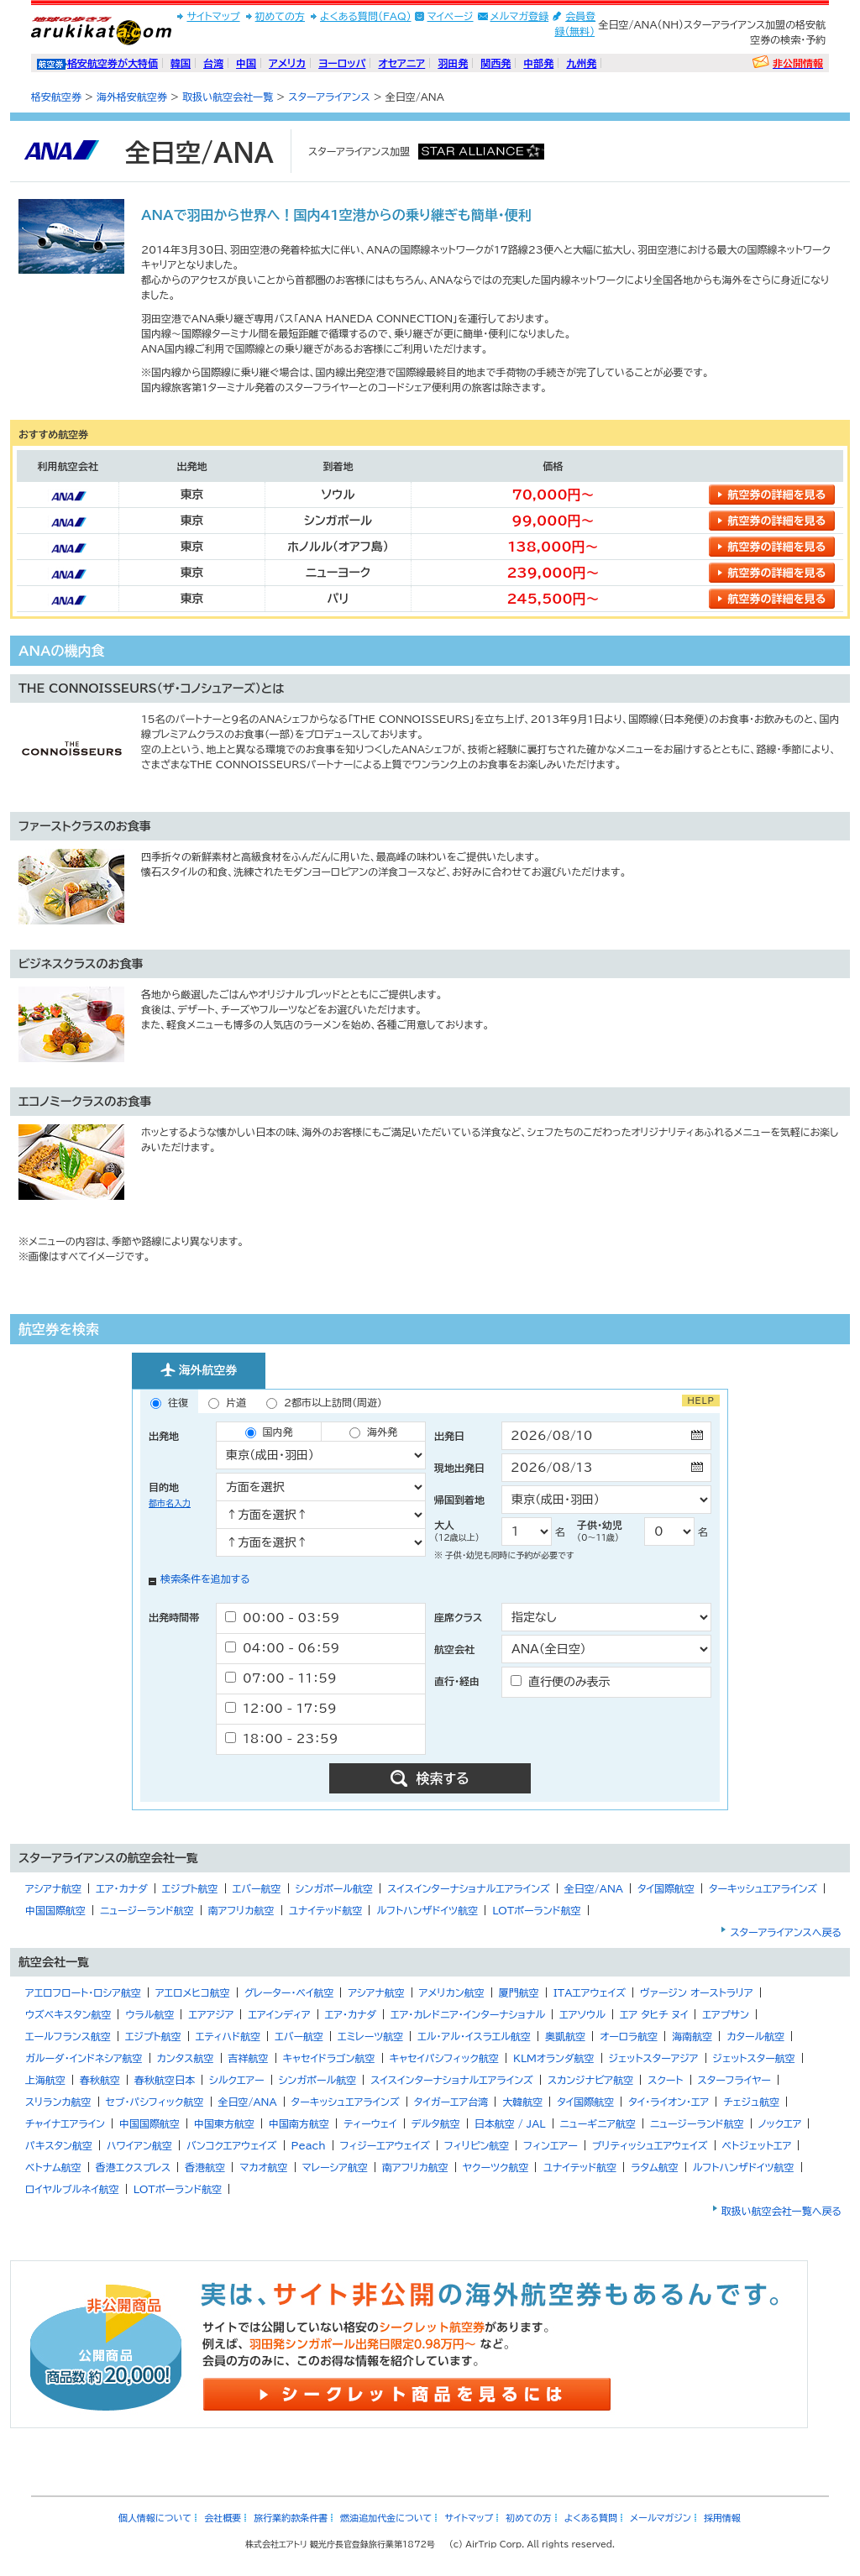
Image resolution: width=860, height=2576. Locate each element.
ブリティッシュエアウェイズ (650, 2145)
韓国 (180, 63)
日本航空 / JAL (510, 2123)
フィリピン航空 (476, 2145)
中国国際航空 (55, 1910)
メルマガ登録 (519, 16)
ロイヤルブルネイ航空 (72, 2189)
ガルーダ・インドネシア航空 (84, 2058)
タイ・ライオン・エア (668, 2102)
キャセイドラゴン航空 (329, 2058)
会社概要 (222, 2517)
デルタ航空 (436, 2123)
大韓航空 (522, 2102)
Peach (308, 2145)
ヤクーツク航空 (496, 2167)
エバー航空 (257, 1888)
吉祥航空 (248, 2058)
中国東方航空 (224, 2123)
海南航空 (692, 2036)
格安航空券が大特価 (112, 63)
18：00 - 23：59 (281, 1738)
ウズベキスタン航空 (68, 2014)
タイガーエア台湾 (451, 2102)
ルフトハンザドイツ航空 (427, 1910)
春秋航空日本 (164, 2080)
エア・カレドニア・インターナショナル (468, 2014)
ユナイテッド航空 (326, 1910)
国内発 (269, 1432)
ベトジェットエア (757, 2145)
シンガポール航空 (335, 1888)
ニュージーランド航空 (147, 1910)
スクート (665, 2080)
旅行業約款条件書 (291, 2517)
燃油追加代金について (386, 2517)
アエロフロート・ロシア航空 (83, 1992)
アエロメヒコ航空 (192, 1992)
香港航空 (205, 2167)
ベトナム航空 (53, 2167)
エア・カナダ (121, 1888)
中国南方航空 (299, 2123)
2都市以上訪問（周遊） (324, 1403)
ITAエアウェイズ (589, 1992)
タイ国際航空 (666, 1888)
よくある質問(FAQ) (366, 16)
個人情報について (154, 2517)
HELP (701, 1400)
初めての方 (280, 16)
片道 (227, 1403)
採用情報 (722, 2517)
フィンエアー (550, 2145)
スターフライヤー (734, 2080)
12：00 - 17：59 (281, 1708)
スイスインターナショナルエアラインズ (468, 1888)
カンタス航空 (185, 2058)
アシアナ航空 (53, 1888)
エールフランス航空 (68, 2036)
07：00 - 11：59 (281, 1678)
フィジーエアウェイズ (385, 2145)
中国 (246, 63)
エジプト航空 (190, 1888)
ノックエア (780, 2123)
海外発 (373, 1432)
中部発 (538, 63)
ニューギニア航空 (598, 2123)
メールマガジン (660, 2517)
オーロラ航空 (629, 2036)
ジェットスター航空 (754, 2058)
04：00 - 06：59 (282, 1647)
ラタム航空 (655, 2167)
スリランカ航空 (58, 2102)
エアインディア (279, 2014)
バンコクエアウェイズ (231, 2145)
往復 (169, 1403)
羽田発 (453, 63)
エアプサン (725, 2014)
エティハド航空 (228, 2036)
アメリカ (287, 63)
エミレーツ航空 (370, 2036)
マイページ (450, 16)
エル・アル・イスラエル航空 (474, 2036)
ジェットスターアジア (654, 2058)
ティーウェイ (369, 2123)
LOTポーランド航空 (536, 1910)
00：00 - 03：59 (282, 1617)
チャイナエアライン (65, 2123)
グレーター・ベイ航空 (289, 1992)
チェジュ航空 (751, 2102)
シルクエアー (237, 2080)
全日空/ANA (593, 1888)
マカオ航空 (263, 2167)
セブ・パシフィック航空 (155, 2102)
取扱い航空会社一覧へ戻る (781, 2211)
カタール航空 (755, 2036)
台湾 (213, 63)
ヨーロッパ (341, 63)
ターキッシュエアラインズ (763, 1888)
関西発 (495, 63)
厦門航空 (519, 1992)
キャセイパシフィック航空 (444, 2058)
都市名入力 (170, 1503)
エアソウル (582, 2014)
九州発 (581, 63)
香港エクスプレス (133, 2167)
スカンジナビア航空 (590, 2080)
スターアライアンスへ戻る (786, 1932)
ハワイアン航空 (139, 2145)
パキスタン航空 (58, 2145)
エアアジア (210, 2014)
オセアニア (401, 63)
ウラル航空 (149, 2014)
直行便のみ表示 (561, 1681)
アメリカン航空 (452, 1992)
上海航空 (45, 2080)
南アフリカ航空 (241, 1910)
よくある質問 (590, 2517)
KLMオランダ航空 (554, 2058)
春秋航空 (100, 2080)
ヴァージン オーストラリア (696, 1992)
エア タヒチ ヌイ (654, 2014)
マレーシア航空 (335, 2167)
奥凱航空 (565, 2036)
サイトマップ (212, 16)
